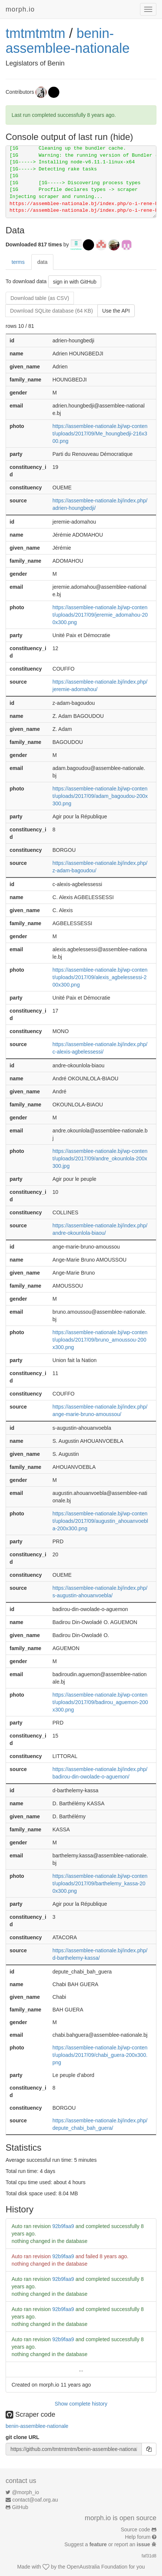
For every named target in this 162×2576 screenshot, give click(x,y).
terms (18, 262)
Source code (135, 2529)
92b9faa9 (63, 2226)
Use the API (116, 311)
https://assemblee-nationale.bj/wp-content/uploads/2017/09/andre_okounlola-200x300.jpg (100, 1158)
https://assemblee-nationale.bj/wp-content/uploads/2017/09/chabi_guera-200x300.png (100, 2055)
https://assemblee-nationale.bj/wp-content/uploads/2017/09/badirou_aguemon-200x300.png (100, 1702)
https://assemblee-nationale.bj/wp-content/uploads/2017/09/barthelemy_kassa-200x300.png (100, 1883)
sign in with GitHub (75, 282)
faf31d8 (148, 2556)
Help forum (137, 2537)
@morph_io (25, 2492)
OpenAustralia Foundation (97, 2567)
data (42, 262)
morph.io (20, 9)
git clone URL (22, 2437)
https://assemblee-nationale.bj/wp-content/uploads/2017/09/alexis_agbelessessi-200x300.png (100, 977)
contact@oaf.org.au (35, 2500)
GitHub (20, 2507)
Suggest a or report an (108, 2544)
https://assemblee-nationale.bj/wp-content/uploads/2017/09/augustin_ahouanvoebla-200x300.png (100, 1521)
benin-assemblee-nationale (68, 41)
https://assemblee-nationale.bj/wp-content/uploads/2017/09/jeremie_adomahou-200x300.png (100, 614)
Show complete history (81, 2404)
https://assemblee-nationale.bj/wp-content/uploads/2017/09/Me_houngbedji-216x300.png (100, 433)
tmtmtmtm (35, 33)
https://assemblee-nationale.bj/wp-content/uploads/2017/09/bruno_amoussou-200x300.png (100, 1339)
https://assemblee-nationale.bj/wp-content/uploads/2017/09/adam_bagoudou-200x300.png (100, 796)
